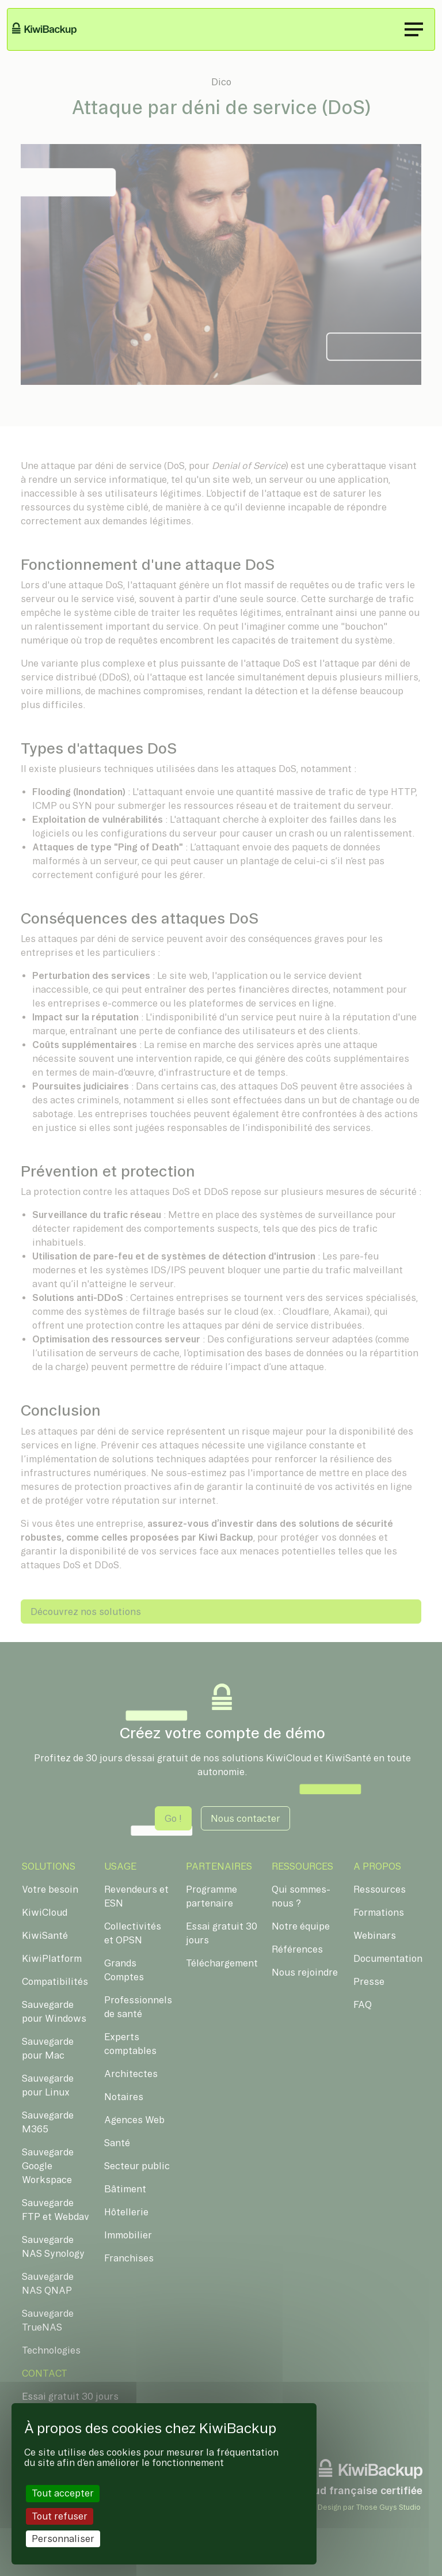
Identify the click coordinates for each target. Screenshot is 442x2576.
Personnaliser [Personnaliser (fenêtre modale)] (63, 2538)
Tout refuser (59, 2516)
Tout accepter (63, 2493)
